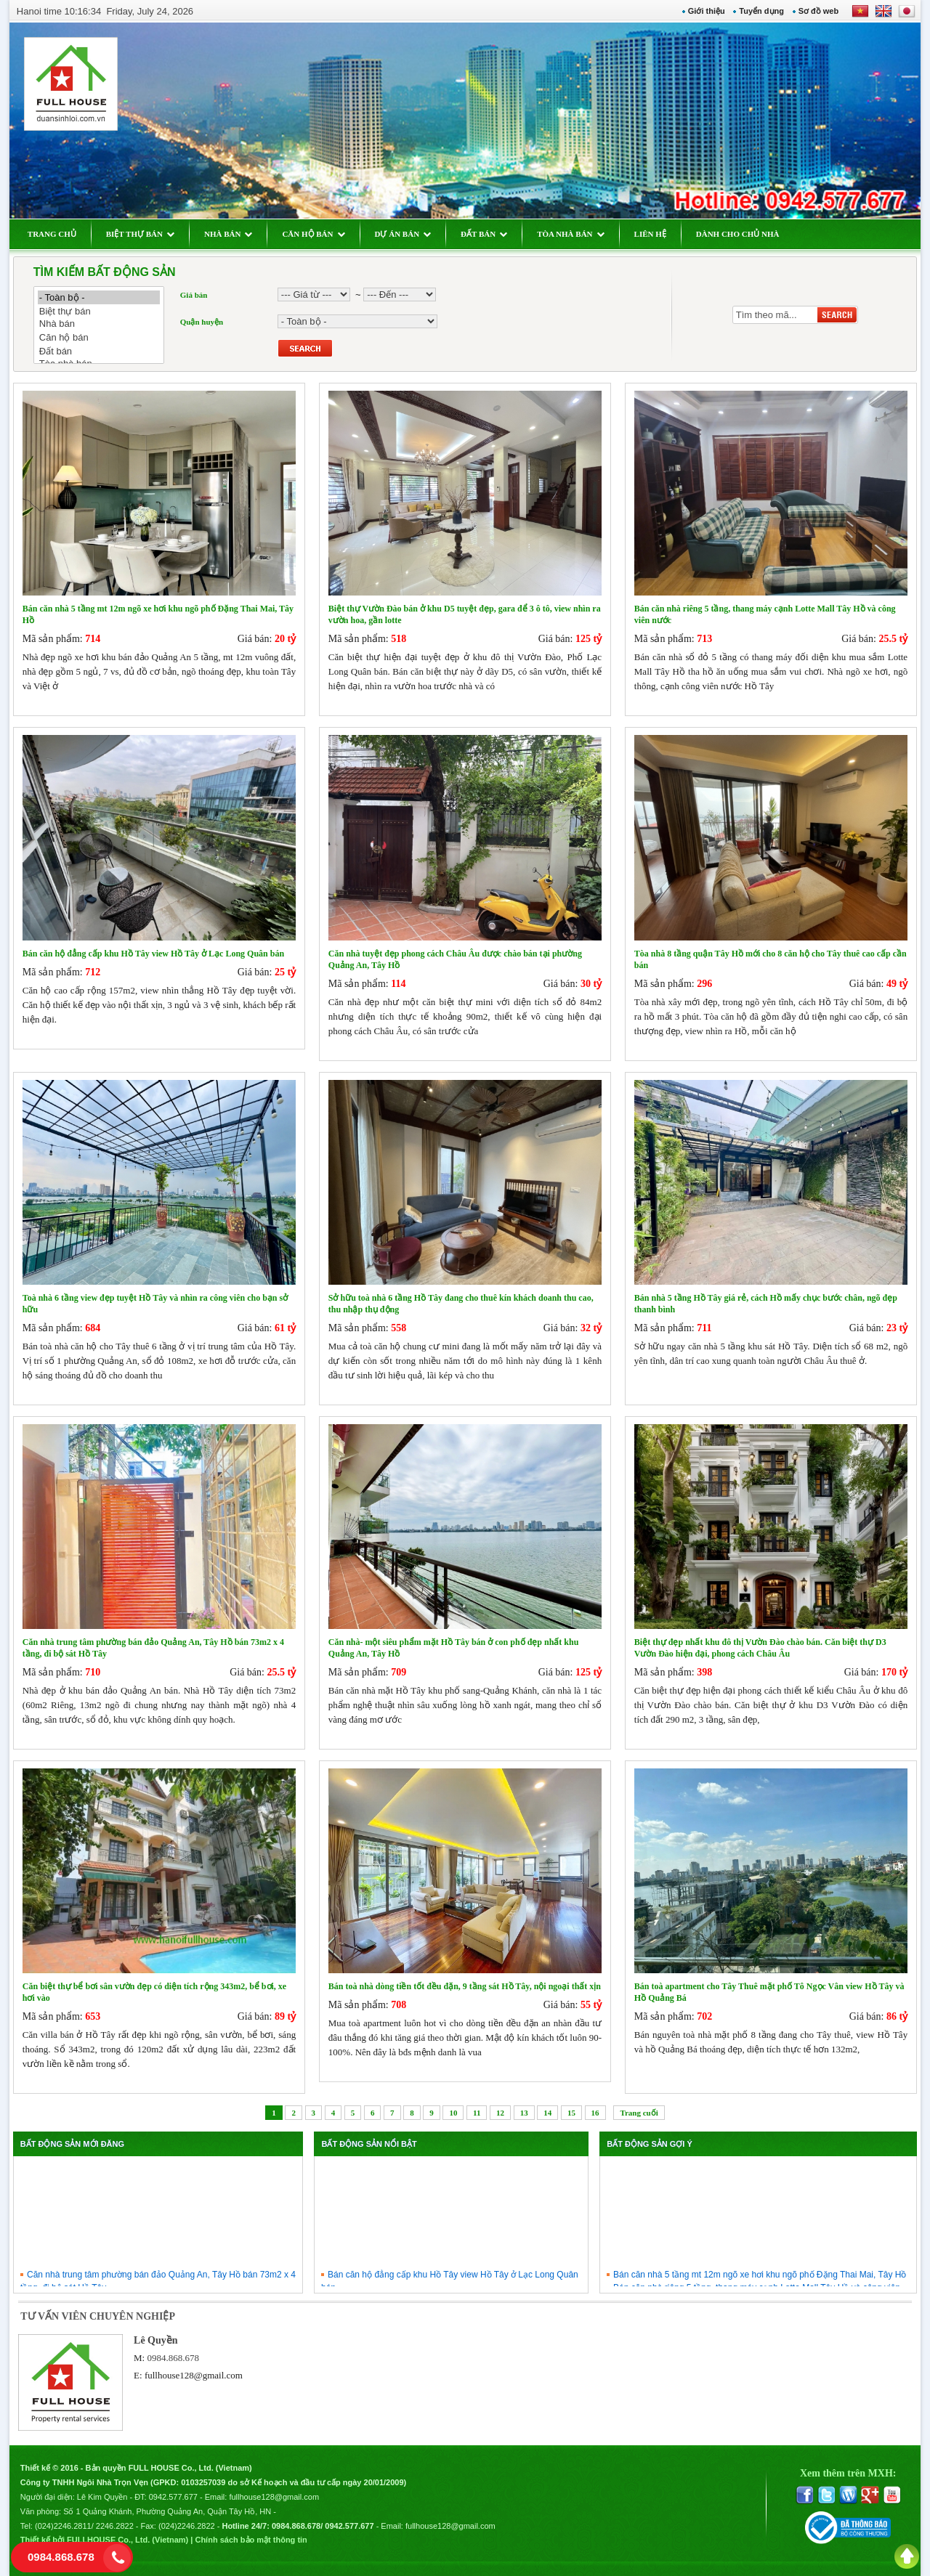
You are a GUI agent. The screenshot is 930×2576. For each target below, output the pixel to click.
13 (524, 2112)
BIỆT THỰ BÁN (140, 233)
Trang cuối (639, 2112)
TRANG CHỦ (52, 233)
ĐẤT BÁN (484, 233)
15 (571, 2112)
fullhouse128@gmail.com (194, 2375)
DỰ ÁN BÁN (403, 233)
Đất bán (99, 351)
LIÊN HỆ (650, 233)
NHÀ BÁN (228, 233)
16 (595, 2112)
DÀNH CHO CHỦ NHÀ (738, 233)
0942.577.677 (173, 2496)
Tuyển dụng (761, 11)
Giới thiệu (706, 11)
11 (476, 2112)
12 (500, 2112)
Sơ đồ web (818, 11)
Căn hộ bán (99, 337)
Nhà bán (99, 324)
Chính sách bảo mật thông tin (251, 2539)
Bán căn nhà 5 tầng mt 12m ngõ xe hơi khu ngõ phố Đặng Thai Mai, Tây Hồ (759, 2283)
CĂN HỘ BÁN (313, 233)
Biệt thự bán (99, 311)
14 (547, 2112)
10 (453, 2112)
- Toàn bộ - (99, 297)
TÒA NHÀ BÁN (570, 233)
